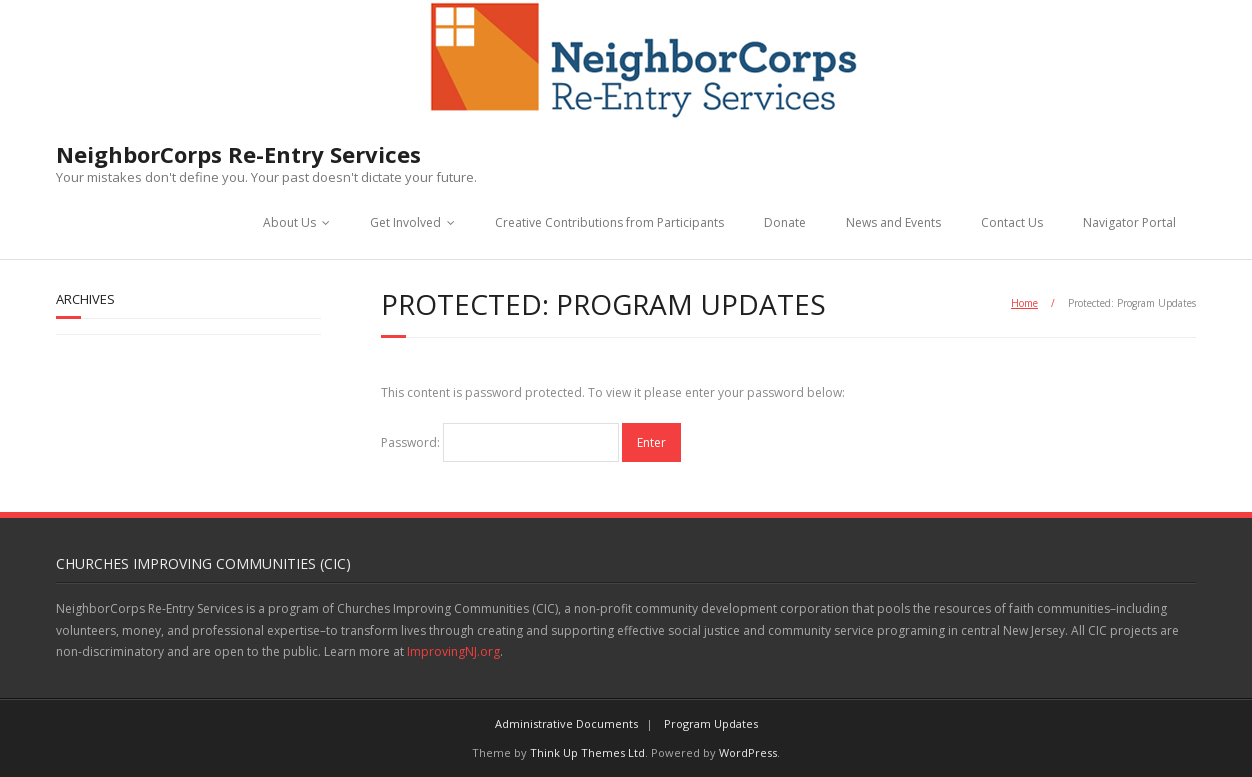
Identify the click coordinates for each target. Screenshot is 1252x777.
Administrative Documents (566, 723)
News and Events (893, 222)
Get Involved (405, 222)
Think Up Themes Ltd (587, 752)
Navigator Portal (1129, 222)
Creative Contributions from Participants (609, 222)
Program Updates (711, 723)
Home (1024, 303)
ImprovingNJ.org (453, 651)
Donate (785, 222)
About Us (289, 222)
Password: (500, 442)
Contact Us (1012, 222)
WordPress (748, 752)
